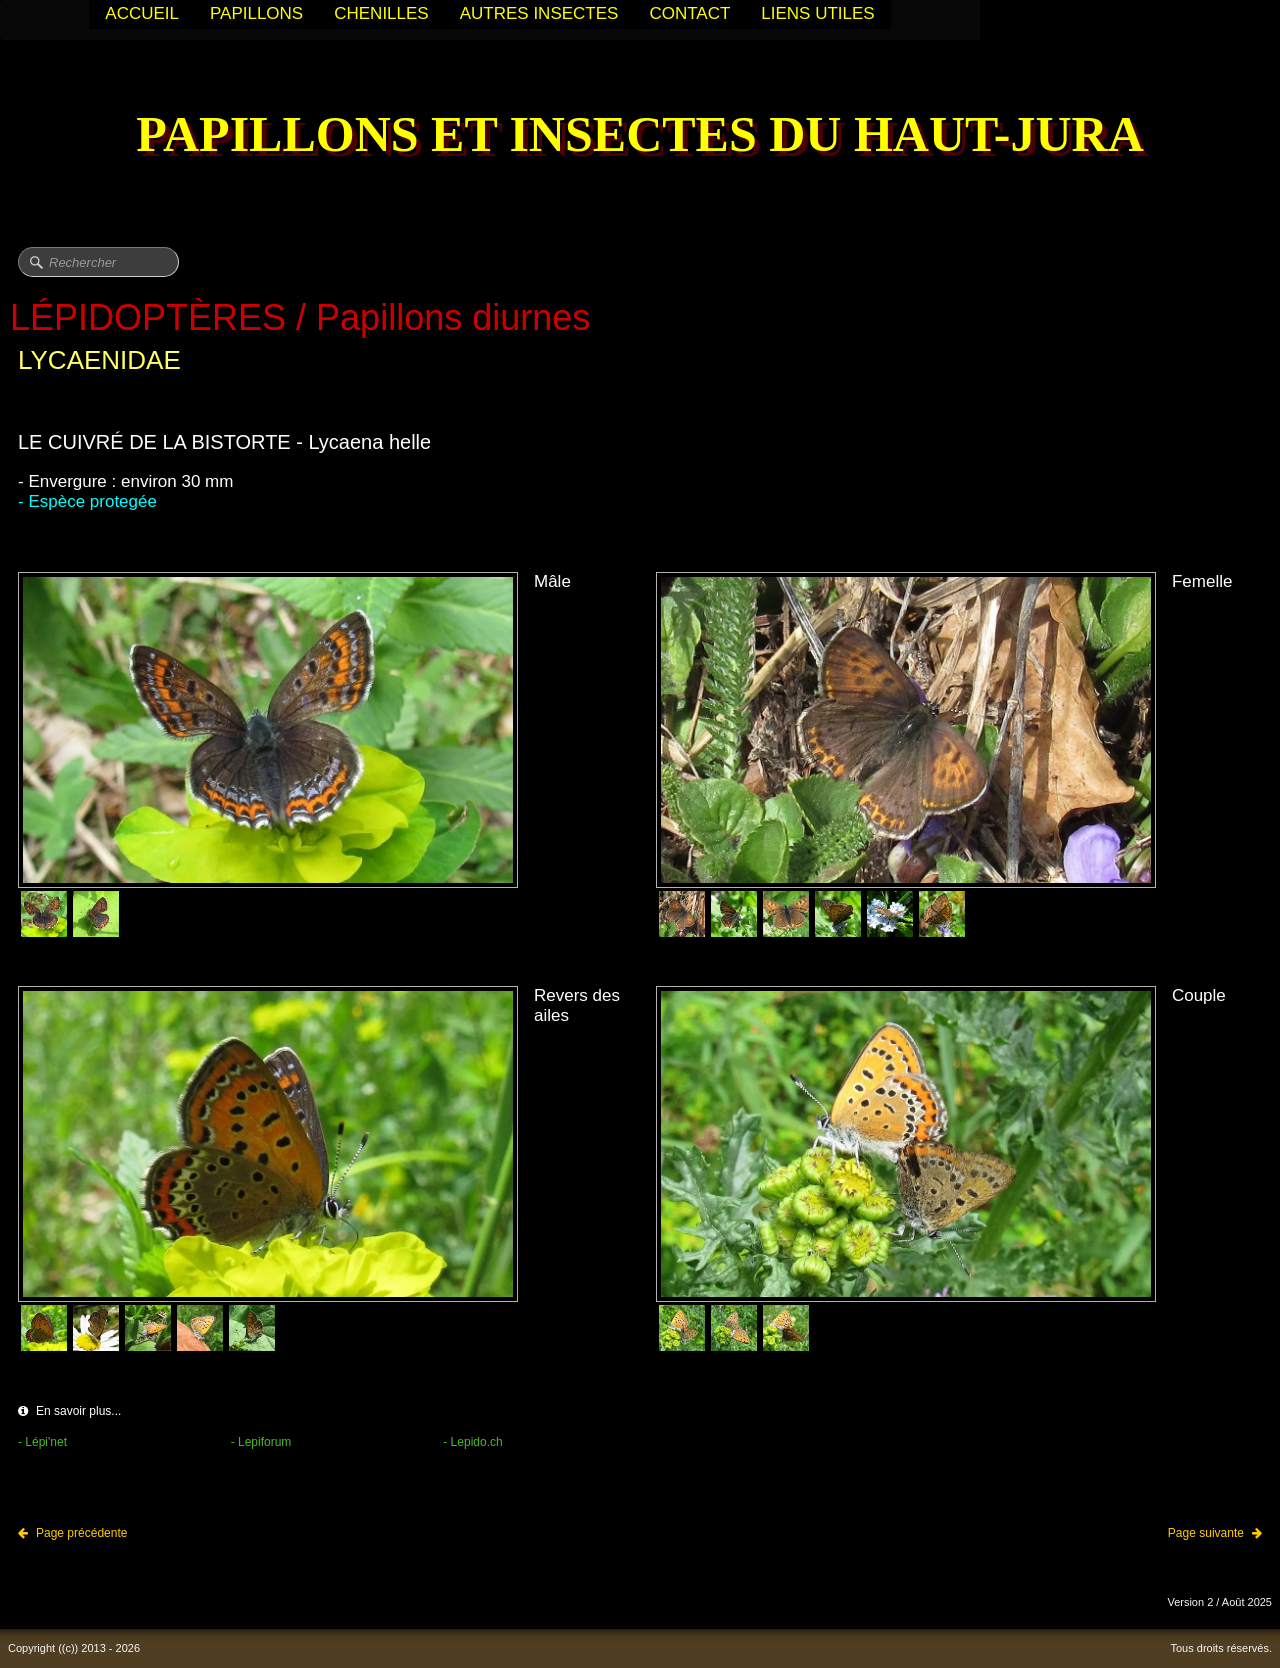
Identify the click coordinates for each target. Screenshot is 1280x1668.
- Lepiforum (261, 1442)
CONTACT (689, 13)
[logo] (640, 136)
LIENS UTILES (817, 13)
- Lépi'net (42, 1442)
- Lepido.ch (472, 1442)
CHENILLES (381, 13)
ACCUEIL (142, 13)
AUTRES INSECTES (539, 13)
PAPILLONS (256, 13)
